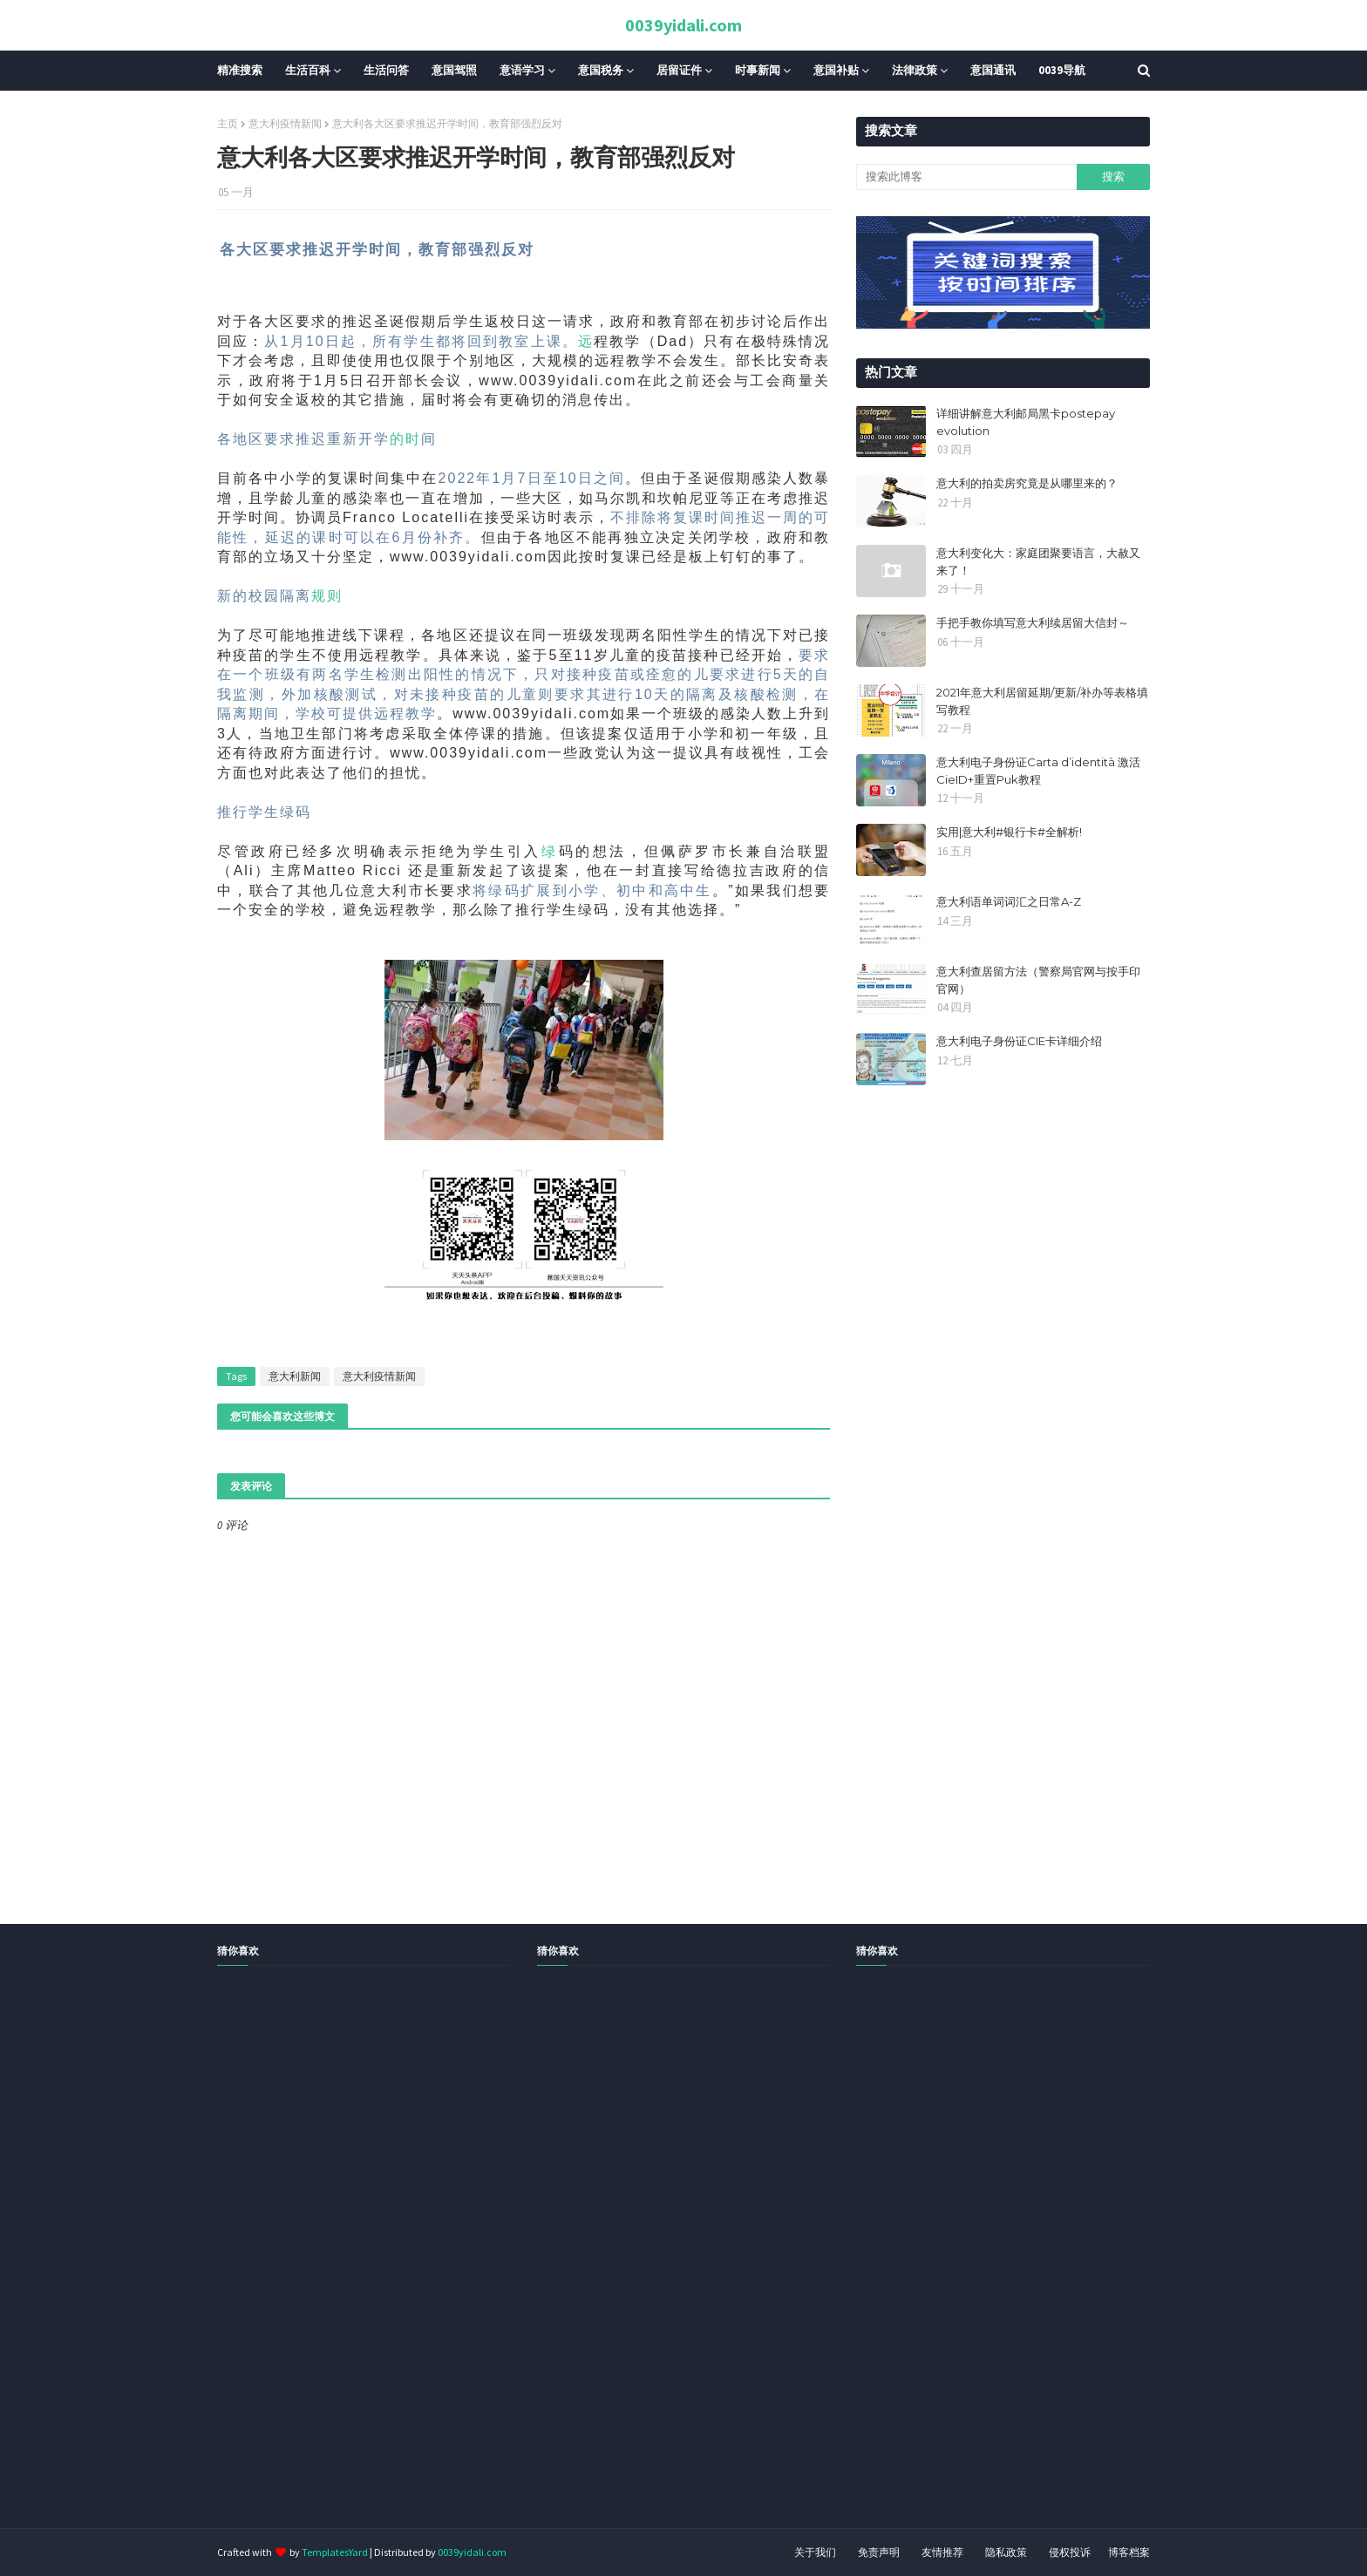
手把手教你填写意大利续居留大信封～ (1032, 622)
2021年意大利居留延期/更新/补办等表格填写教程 (1042, 701)
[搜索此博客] (966, 177)
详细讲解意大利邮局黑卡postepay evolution (1025, 422)
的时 (405, 439)
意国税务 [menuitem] (600, 70)
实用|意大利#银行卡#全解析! (1009, 832)
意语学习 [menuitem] (522, 70)
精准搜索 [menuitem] (239, 70)
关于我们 (815, 2552)
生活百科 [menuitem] (307, 70)
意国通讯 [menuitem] (993, 70)
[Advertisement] (523, 2266)
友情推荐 (942, 2552)
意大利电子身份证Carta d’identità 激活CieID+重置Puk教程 (1038, 770)
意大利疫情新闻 (285, 123)
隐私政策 (1006, 2552)
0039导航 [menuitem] (1061, 70)
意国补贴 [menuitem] (836, 70)
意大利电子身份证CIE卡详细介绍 (1019, 1041)
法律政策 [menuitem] (914, 70)
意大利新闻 (295, 1376)
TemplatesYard (335, 2552)
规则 (327, 595)
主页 (227, 123)
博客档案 (1129, 2552)
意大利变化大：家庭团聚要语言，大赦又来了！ (1038, 561)
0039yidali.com (683, 25)
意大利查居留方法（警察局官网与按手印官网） (1038, 980)
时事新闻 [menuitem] (757, 70)
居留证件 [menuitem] (679, 70)
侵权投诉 (1070, 2552)
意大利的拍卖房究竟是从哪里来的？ (1027, 483)
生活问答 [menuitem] (386, 70)
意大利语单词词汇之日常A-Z (1008, 901)
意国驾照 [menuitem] (454, 70)
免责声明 (879, 2552)
